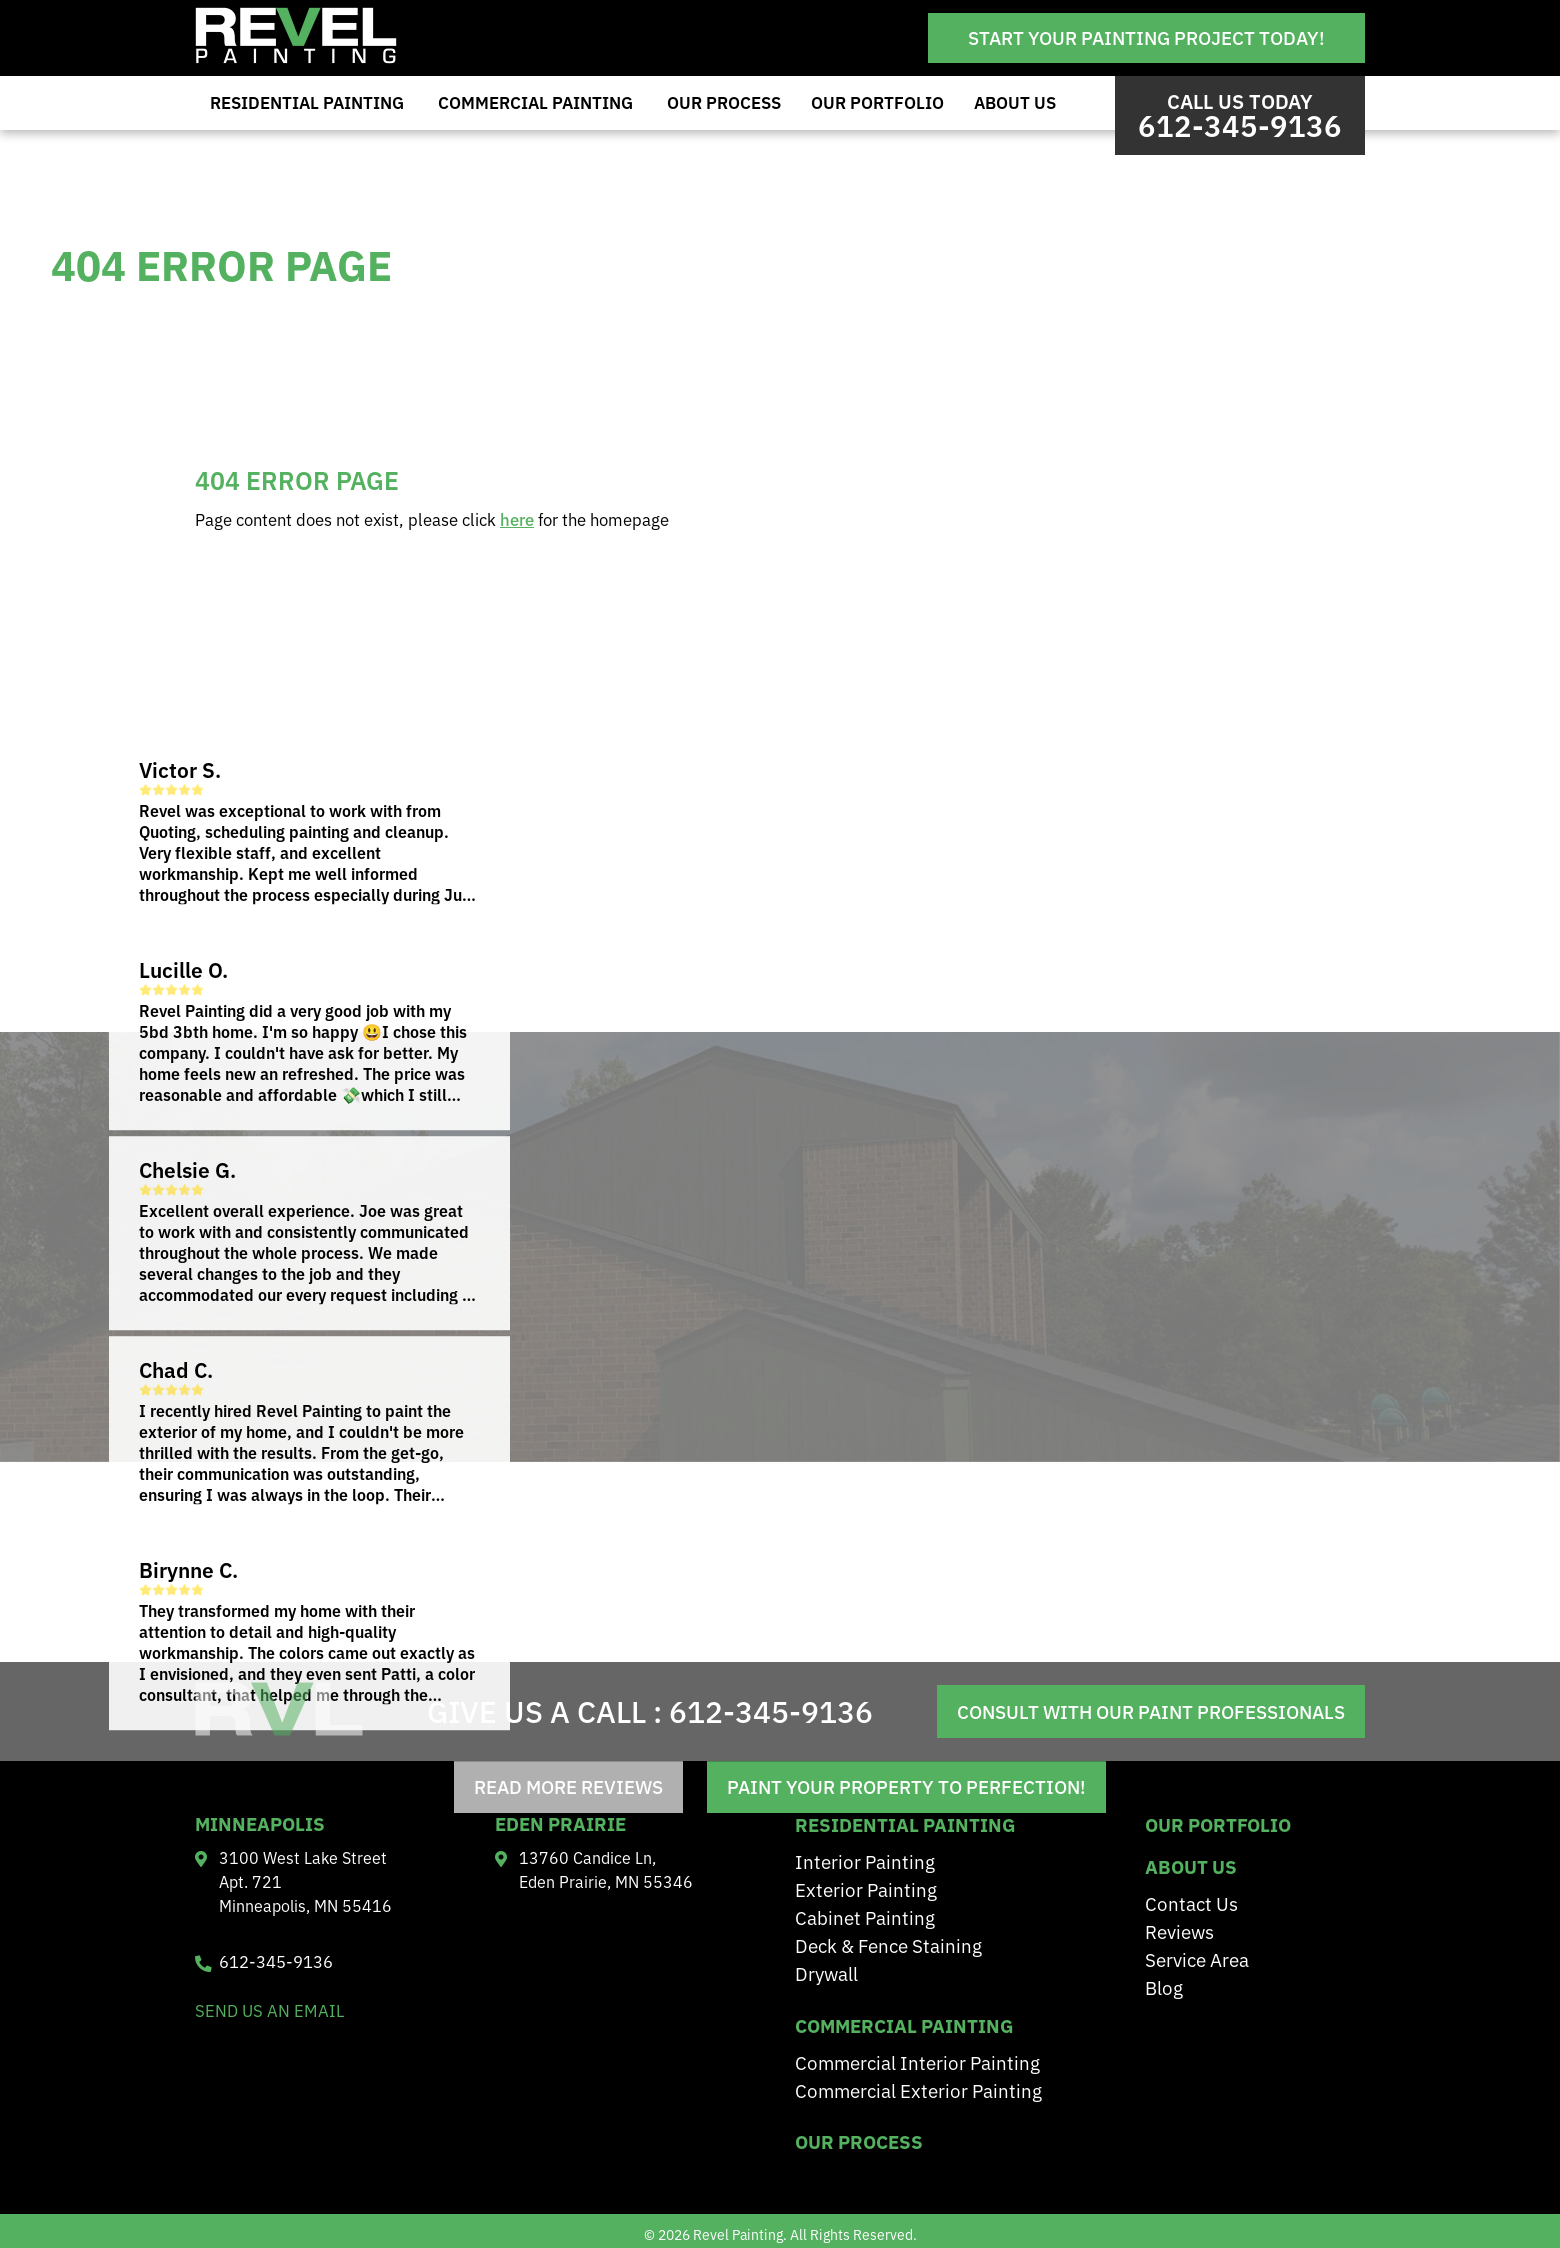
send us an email (269, 2010)
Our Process (724, 102)
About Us (1015, 102)
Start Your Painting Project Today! (1146, 37)
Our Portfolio (877, 102)
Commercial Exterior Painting (918, 2089)
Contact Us (1191, 1902)
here (517, 518)
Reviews (1179, 1930)
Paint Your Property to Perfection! (906, 1787)
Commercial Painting (535, 102)
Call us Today (1240, 115)
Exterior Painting (866, 1888)
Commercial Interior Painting (917, 2061)
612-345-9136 (771, 1710)
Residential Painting (307, 102)
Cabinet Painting (865, 1916)
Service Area (1197, 1958)
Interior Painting (865, 1860)
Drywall (826, 1972)
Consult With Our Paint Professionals (1151, 1711)
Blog (1164, 1986)
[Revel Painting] (296, 57)
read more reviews (568, 1787)
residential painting (905, 1823)
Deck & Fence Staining (888, 1944)
